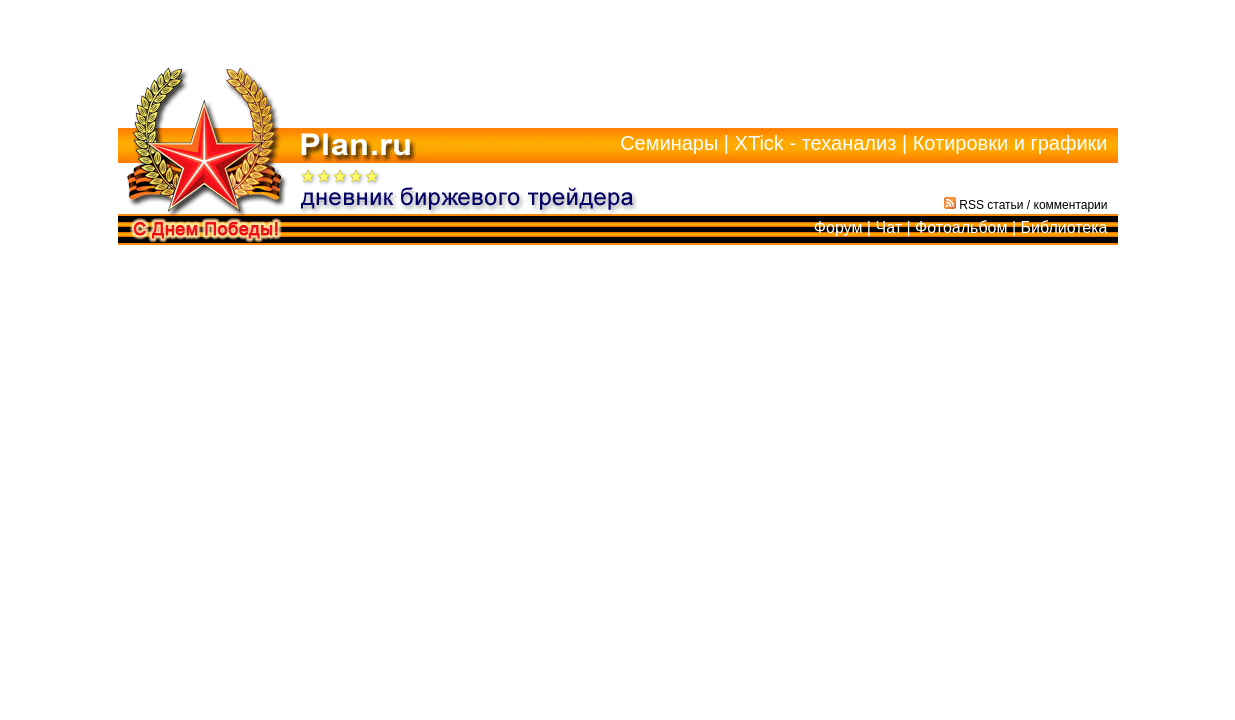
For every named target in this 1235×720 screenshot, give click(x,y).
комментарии (1071, 205)
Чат (888, 227)
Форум (838, 227)
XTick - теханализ (816, 143)
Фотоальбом (961, 227)
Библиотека (1064, 227)
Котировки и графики (1010, 143)
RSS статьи (984, 205)
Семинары (669, 143)
